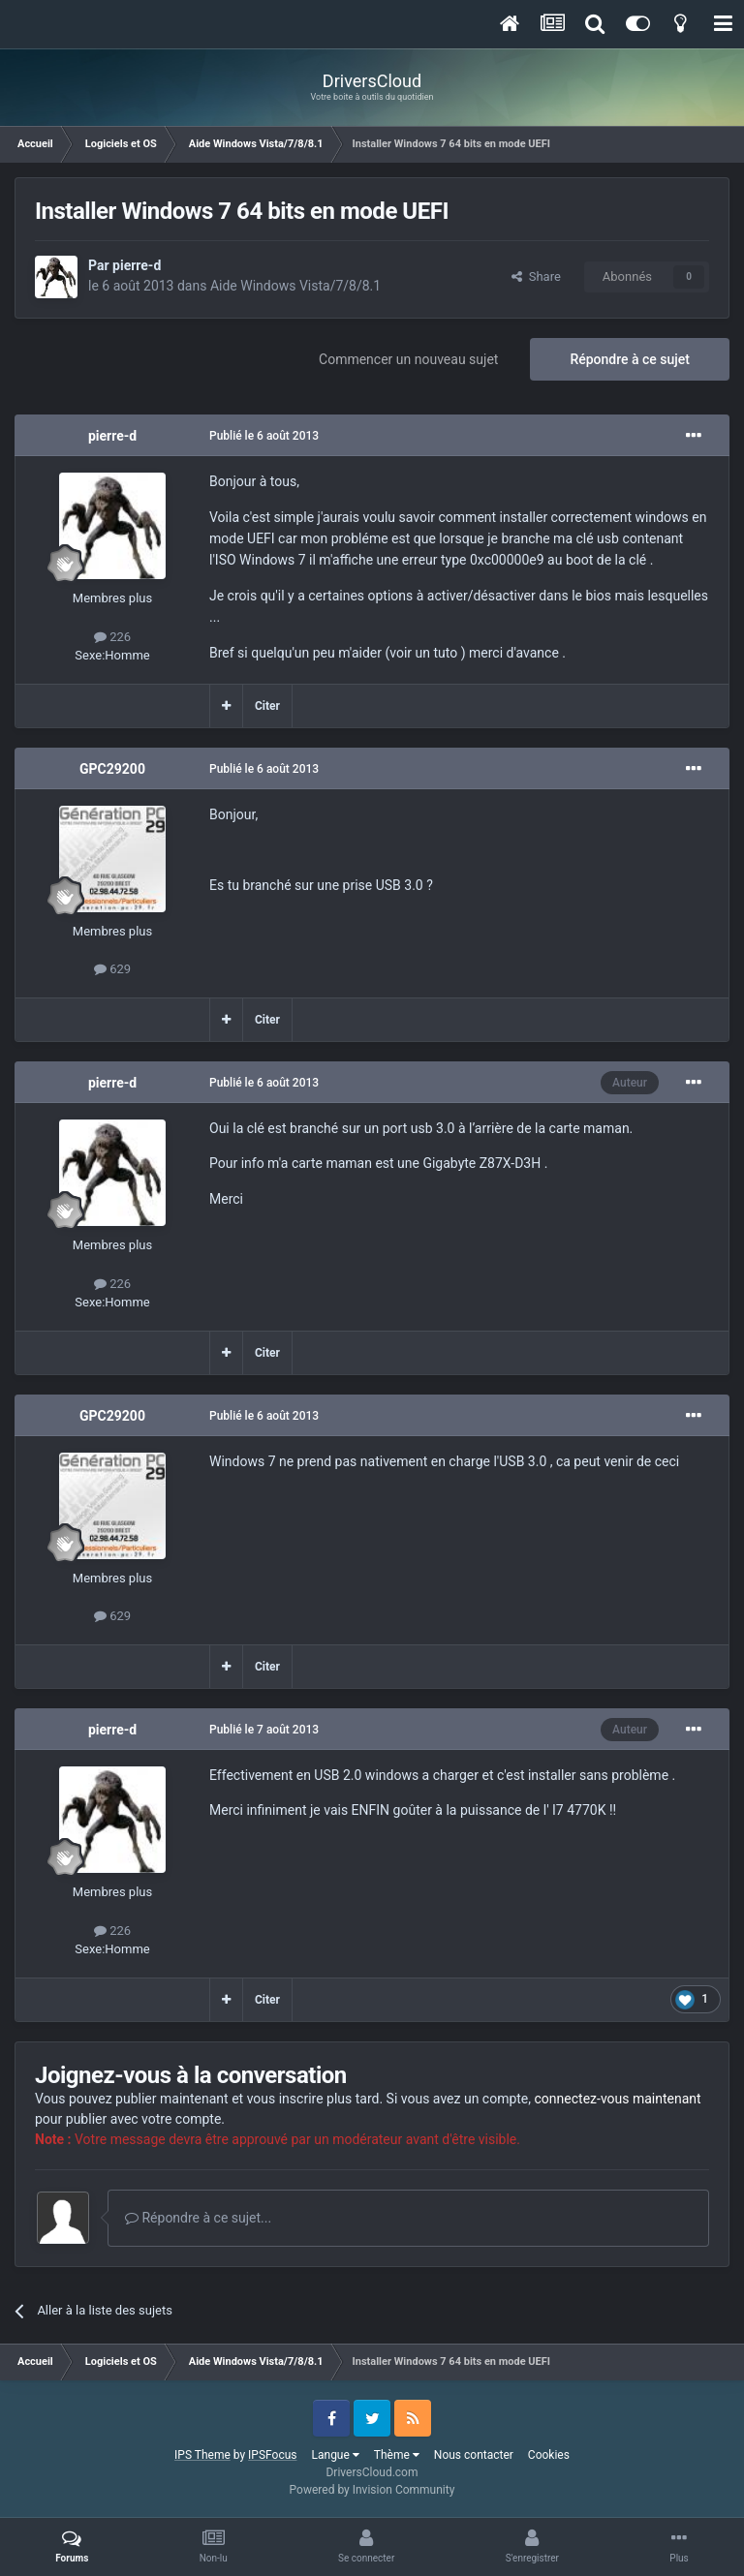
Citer (267, 706)
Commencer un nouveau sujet (408, 359)
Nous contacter (473, 2455)
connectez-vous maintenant (618, 2098)
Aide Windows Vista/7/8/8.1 (295, 285)
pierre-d (136, 265)
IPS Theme (202, 2455)
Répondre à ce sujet (630, 359)
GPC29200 (112, 769)
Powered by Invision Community (372, 2490)
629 (112, 969)
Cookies (549, 2455)
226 (112, 636)
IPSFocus (272, 2455)
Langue (335, 2455)
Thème (396, 2455)
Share (536, 276)
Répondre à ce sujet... (198, 2217)
